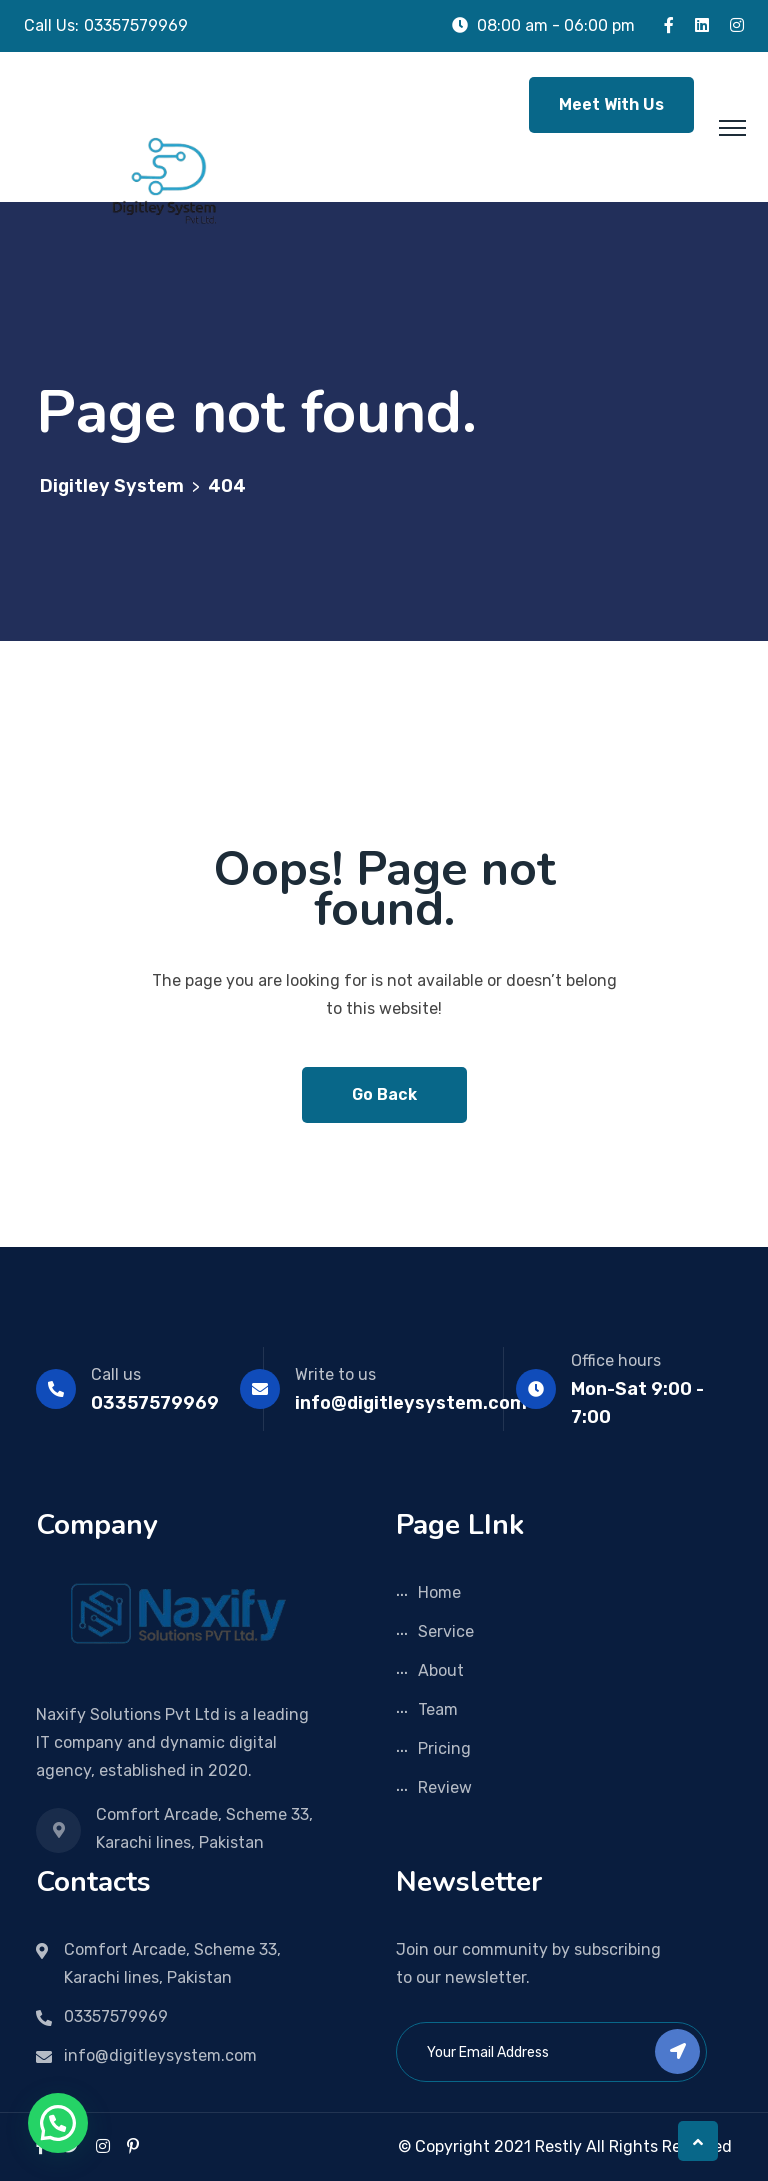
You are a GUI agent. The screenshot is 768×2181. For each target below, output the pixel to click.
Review (445, 1787)
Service (446, 1631)
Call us (116, 1374)
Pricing (444, 1748)
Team (438, 1709)
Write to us (335, 1374)
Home (439, 1592)
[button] (58, 2123)
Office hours (616, 1360)
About (441, 1670)
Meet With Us (611, 104)
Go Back (384, 1094)
